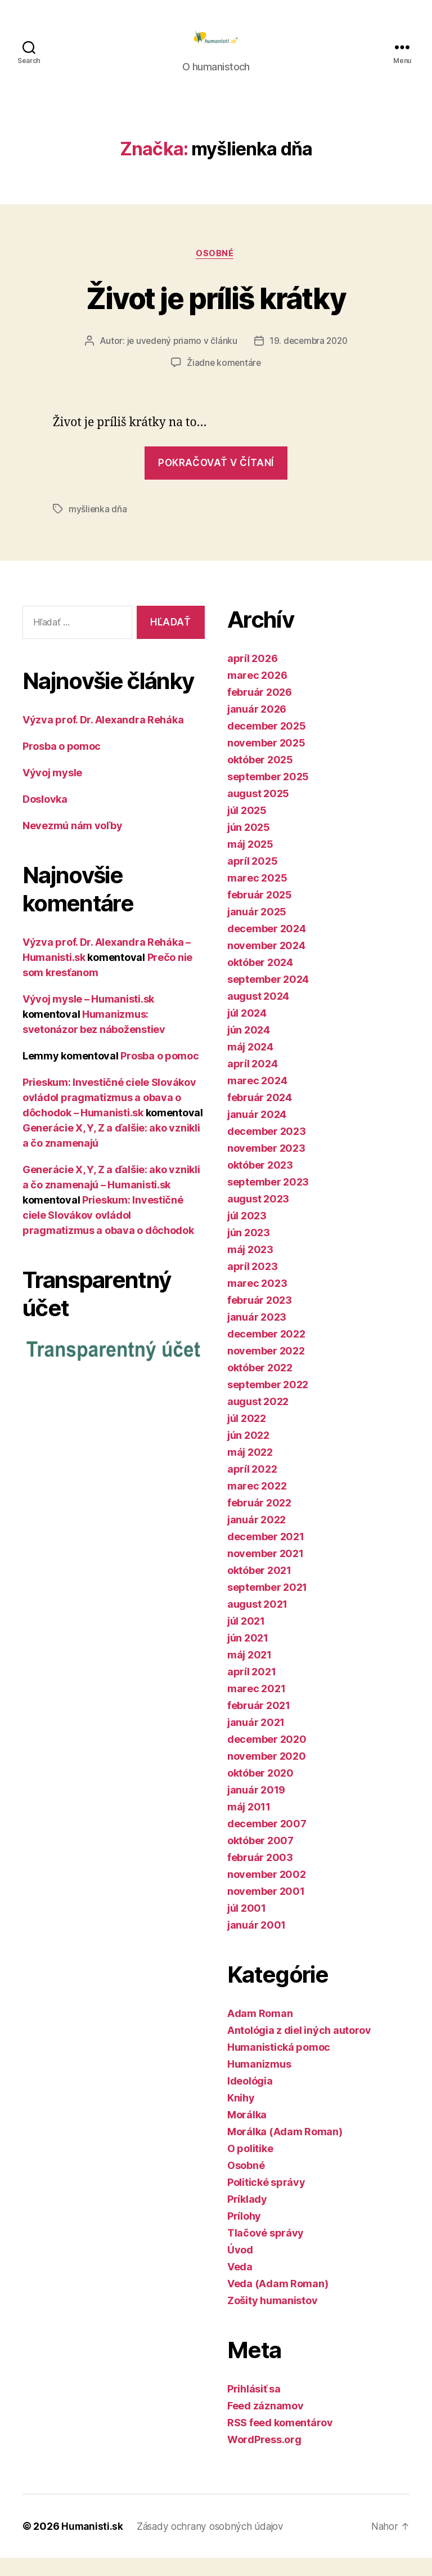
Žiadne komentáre (224, 380)
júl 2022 (246, 1436)
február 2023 (259, 1318)
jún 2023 (248, 1250)
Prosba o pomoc (61, 764)
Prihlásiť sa (254, 2407)
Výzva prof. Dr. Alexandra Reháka (102, 738)
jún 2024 (248, 1048)
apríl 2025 (252, 879)
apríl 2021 (251, 1690)
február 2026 (259, 710)
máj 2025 (250, 862)
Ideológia (250, 2099)
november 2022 (266, 1369)
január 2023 (256, 1335)
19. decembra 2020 (309, 359)
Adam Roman (259, 2031)
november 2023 (266, 1166)
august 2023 (258, 1217)
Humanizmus (259, 2082)
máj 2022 (250, 1470)
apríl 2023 (252, 1284)
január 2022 (256, 1538)
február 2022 (259, 1521)
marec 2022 (256, 1504)
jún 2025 (248, 845)
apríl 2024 (252, 1082)
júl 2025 (247, 828)
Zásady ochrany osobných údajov (214, 2544)
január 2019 (256, 1808)
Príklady (247, 2217)
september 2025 (268, 794)
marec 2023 (257, 1301)
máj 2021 (249, 1673)
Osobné (216, 271)
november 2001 (266, 1909)
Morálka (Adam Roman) (285, 2149)
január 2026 (256, 727)
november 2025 (266, 761)
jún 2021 (247, 1656)
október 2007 (260, 1858)
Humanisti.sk (92, 2544)
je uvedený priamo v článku (180, 359)
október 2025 (260, 778)
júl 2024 (247, 1031)
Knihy (241, 2116)
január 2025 (256, 930)
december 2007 (267, 1842)
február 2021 (258, 1723)
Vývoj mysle (52, 791)
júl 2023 (247, 1234)
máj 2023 (250, 1267)
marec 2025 (257, 896)
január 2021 (256, 1740)
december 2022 (266, 1352)
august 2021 (257, 1622)
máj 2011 (249, 1825)
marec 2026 (257, 693)
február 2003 (260, 1875)
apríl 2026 (252, 676)
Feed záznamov (265, 2424)
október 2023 (260, 1183)
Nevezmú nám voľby (72, 843)
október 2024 (260, 980)
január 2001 (256, 1943)
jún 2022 (248, 1453)
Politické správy (266, 2200)
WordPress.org (264, 2457)
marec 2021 (256, 1706)
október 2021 (259, 1588)
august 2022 (258, 1419)
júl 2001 (246, 1926)
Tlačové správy (265, 2251)
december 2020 (267, 1757)
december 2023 (266, 1149)
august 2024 (258, 1014)
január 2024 (256, 1132)
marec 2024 (257, 1098)
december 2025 (266, 744)
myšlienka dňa (98, 527)
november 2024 (266, 963)
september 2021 (267, 1605)
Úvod (240, 2268)
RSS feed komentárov (280, 2441)
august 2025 (258, 811)
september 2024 (268, 997)
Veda (240, 2285)
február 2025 (259, 913)
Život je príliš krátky (215, 314)
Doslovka (45, 817)
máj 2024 (250, 1065)
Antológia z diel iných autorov (299, 2048)
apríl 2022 (252, 1487)
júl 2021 (246, 1639)
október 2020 (260, 1791)
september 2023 (268, 1200)
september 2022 (267, 1402)
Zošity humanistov (272, 2318)
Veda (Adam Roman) (277, 2301)
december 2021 (265, 1554)
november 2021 (265, 1571)
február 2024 (259, 1115)
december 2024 (266, 946)
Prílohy (244, 2234)
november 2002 (266, 1892)
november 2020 (266, 1774)
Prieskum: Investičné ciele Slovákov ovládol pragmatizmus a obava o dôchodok (108, 1233)
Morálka (247, 2133)
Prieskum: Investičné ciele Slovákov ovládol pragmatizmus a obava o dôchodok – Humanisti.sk (109, 1115)
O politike (250, 2166)
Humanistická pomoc (278, 2065)
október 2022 (259, 1386)
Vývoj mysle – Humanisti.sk (88, 1017)
